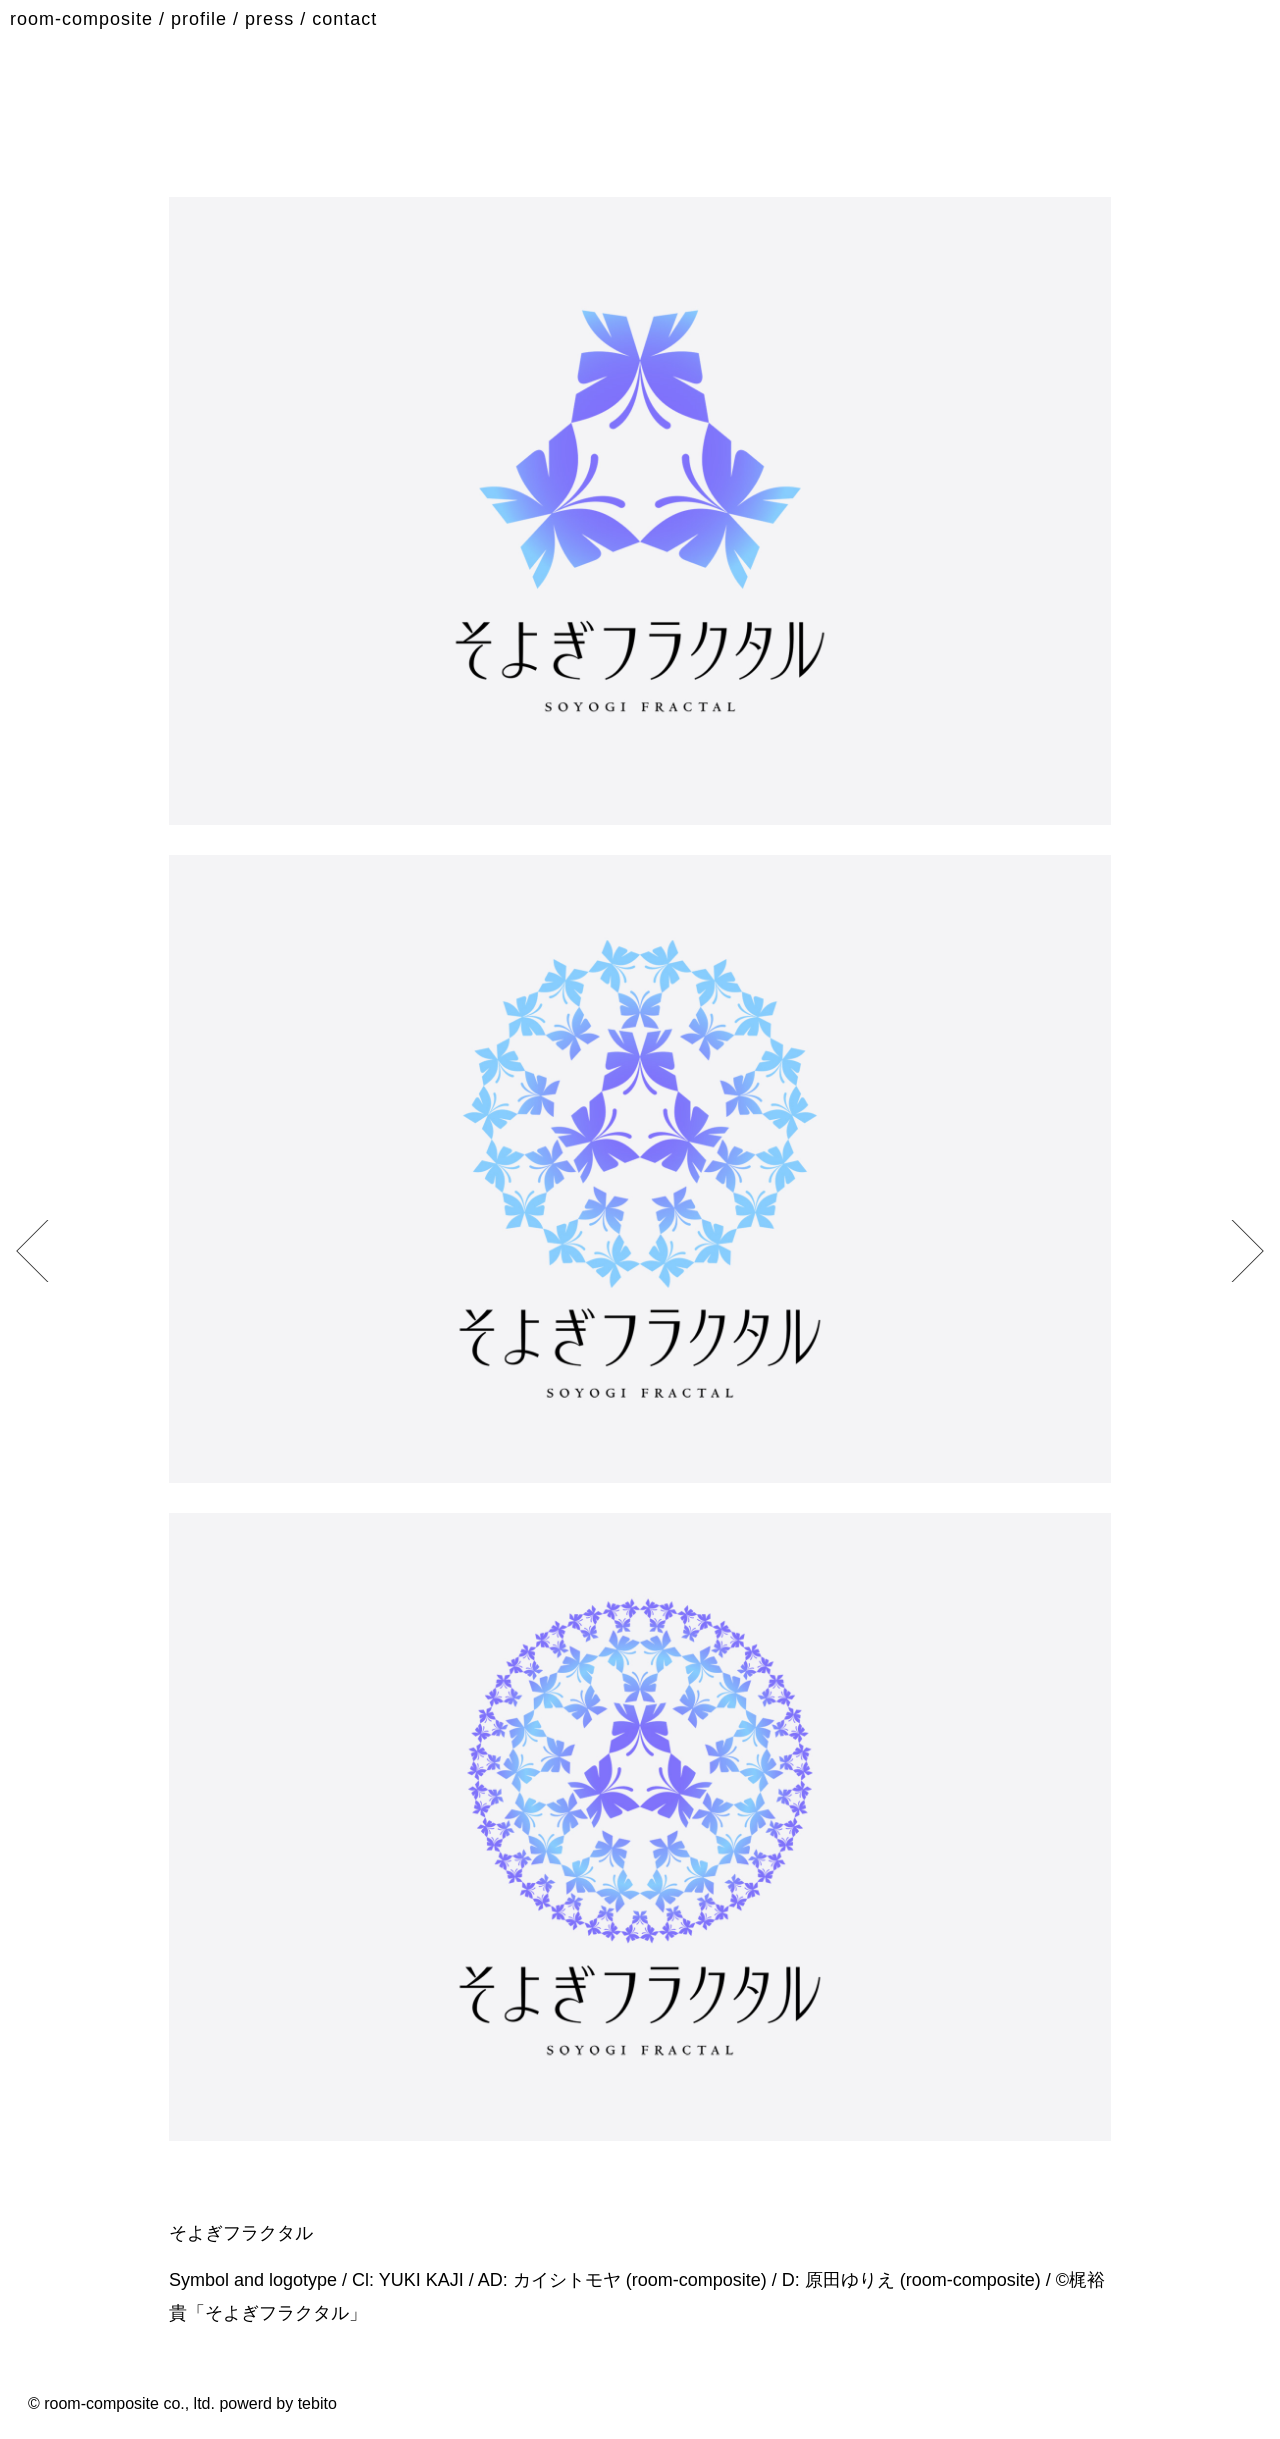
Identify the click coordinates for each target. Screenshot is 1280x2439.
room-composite (81, 19)
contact (344, 19)
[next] (41, 1251)
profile (199, 19)
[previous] (1239, 1251)
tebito (317, 2403)
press (269, 19)
